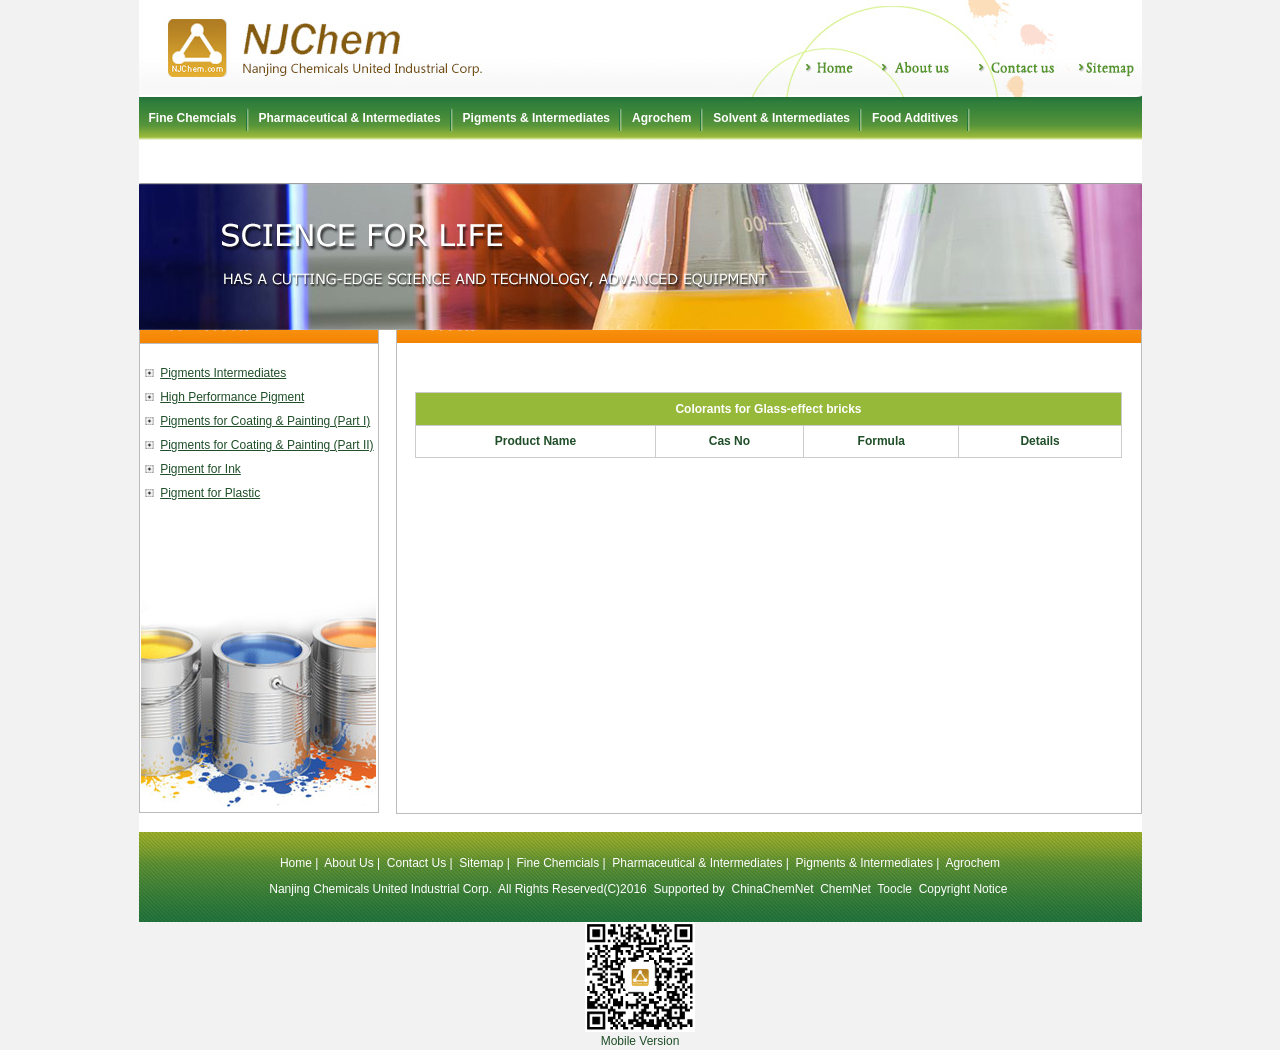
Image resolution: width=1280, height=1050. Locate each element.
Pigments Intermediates (223, 373)
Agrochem (661, 118)
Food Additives (915, 118)
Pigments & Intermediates (536, 118)
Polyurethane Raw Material (225, 161)
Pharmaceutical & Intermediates (350, 118)
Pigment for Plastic (210, 493)
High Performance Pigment (232, 397)
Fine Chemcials (193, 118)
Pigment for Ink (200, 469)
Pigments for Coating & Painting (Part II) (266, 445)
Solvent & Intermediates (781, 118)
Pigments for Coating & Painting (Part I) (265, 421)
